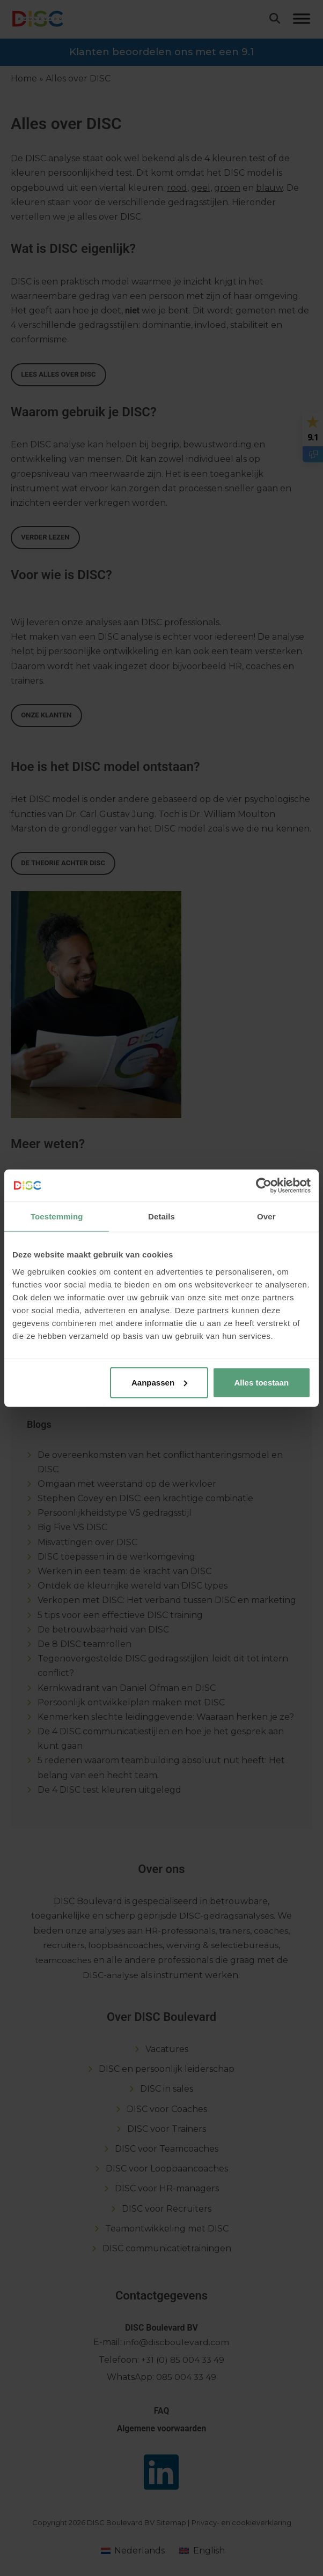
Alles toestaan (261, 1382)
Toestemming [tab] (57, 1216)
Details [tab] (161, 1216)
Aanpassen (159, 1382)
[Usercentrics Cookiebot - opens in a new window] (264, 1186)
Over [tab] (266, 1216)
